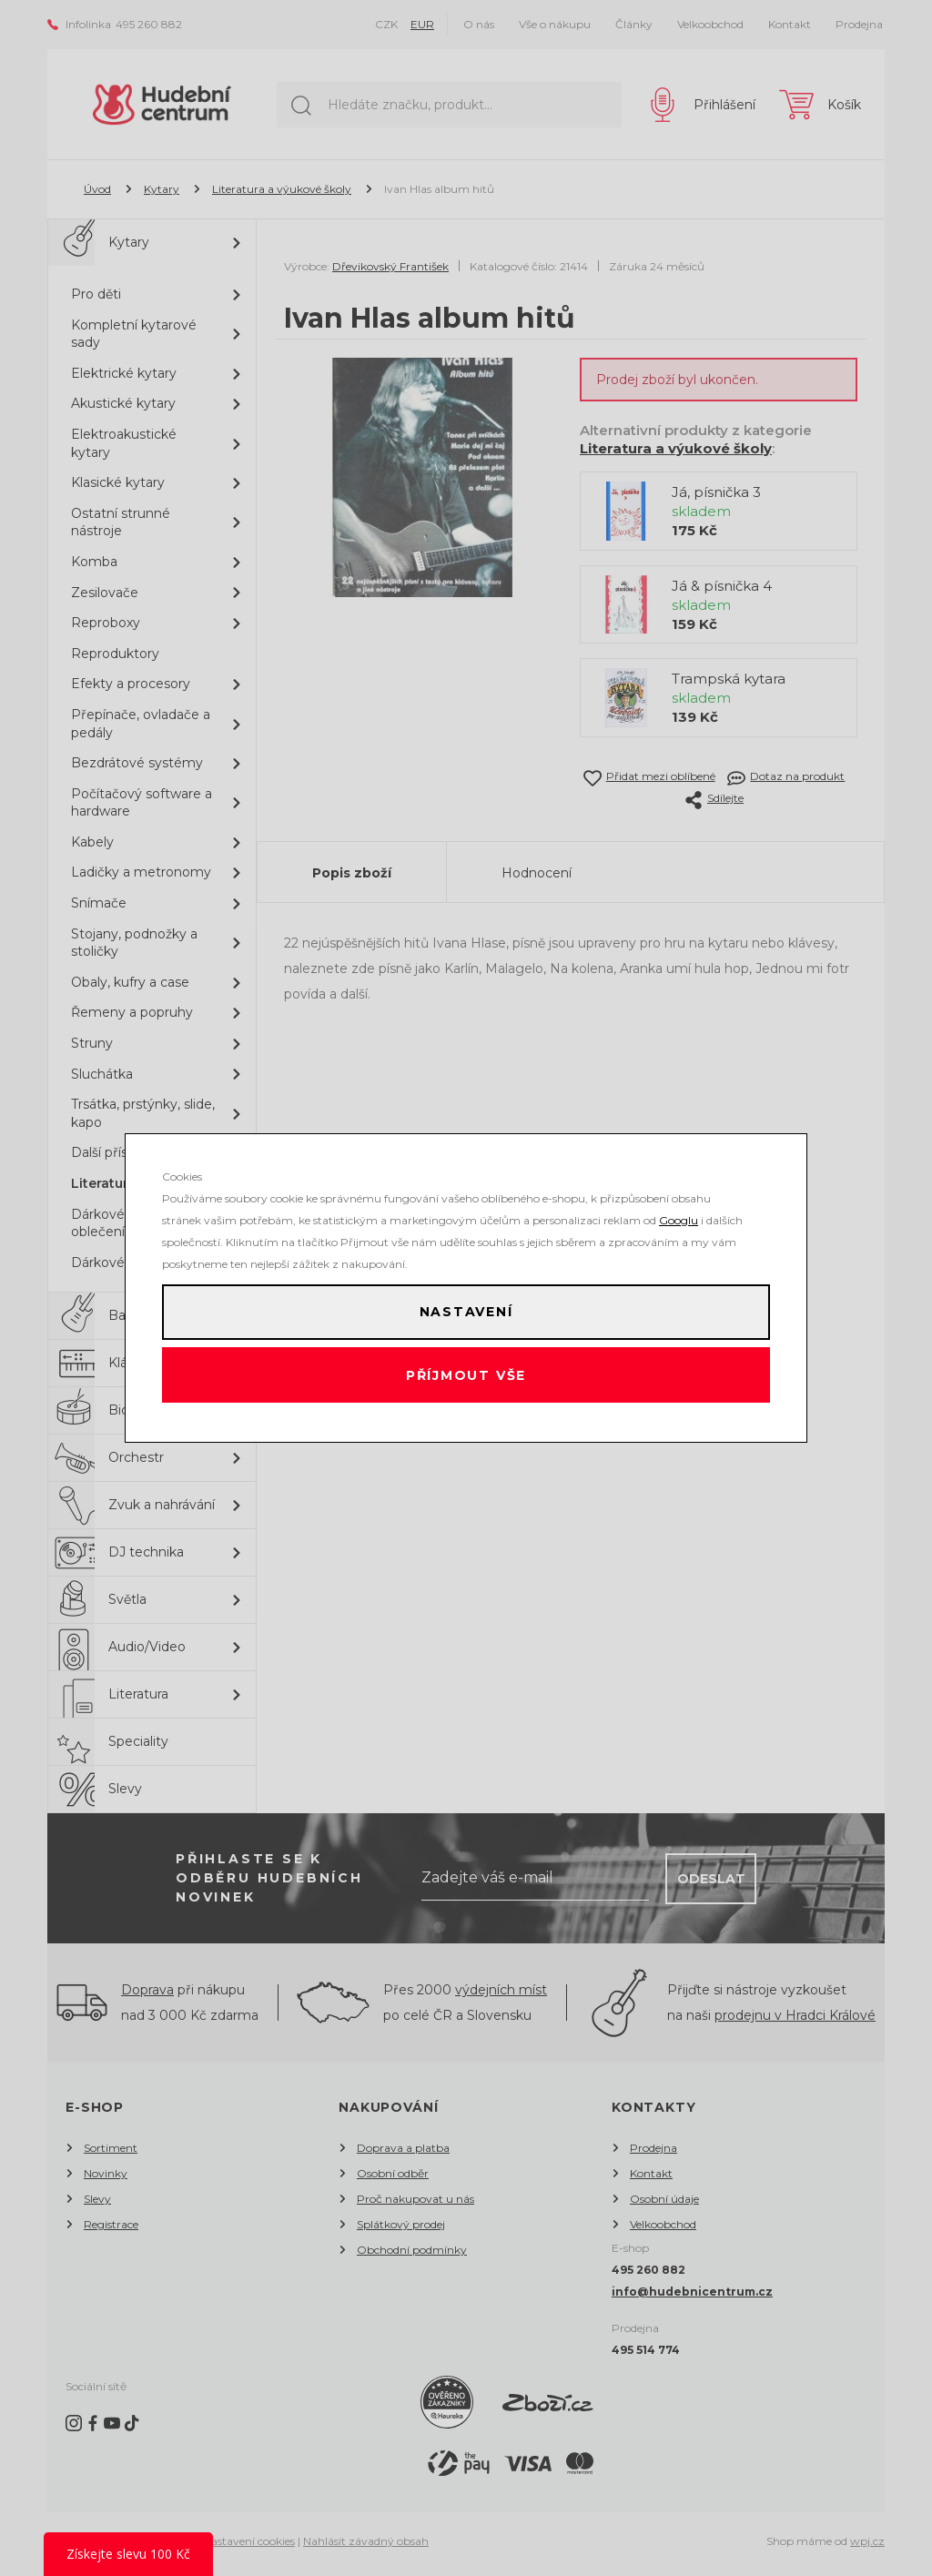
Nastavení (466, 1307)
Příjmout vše (466, 1380)
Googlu (678, 1210)
